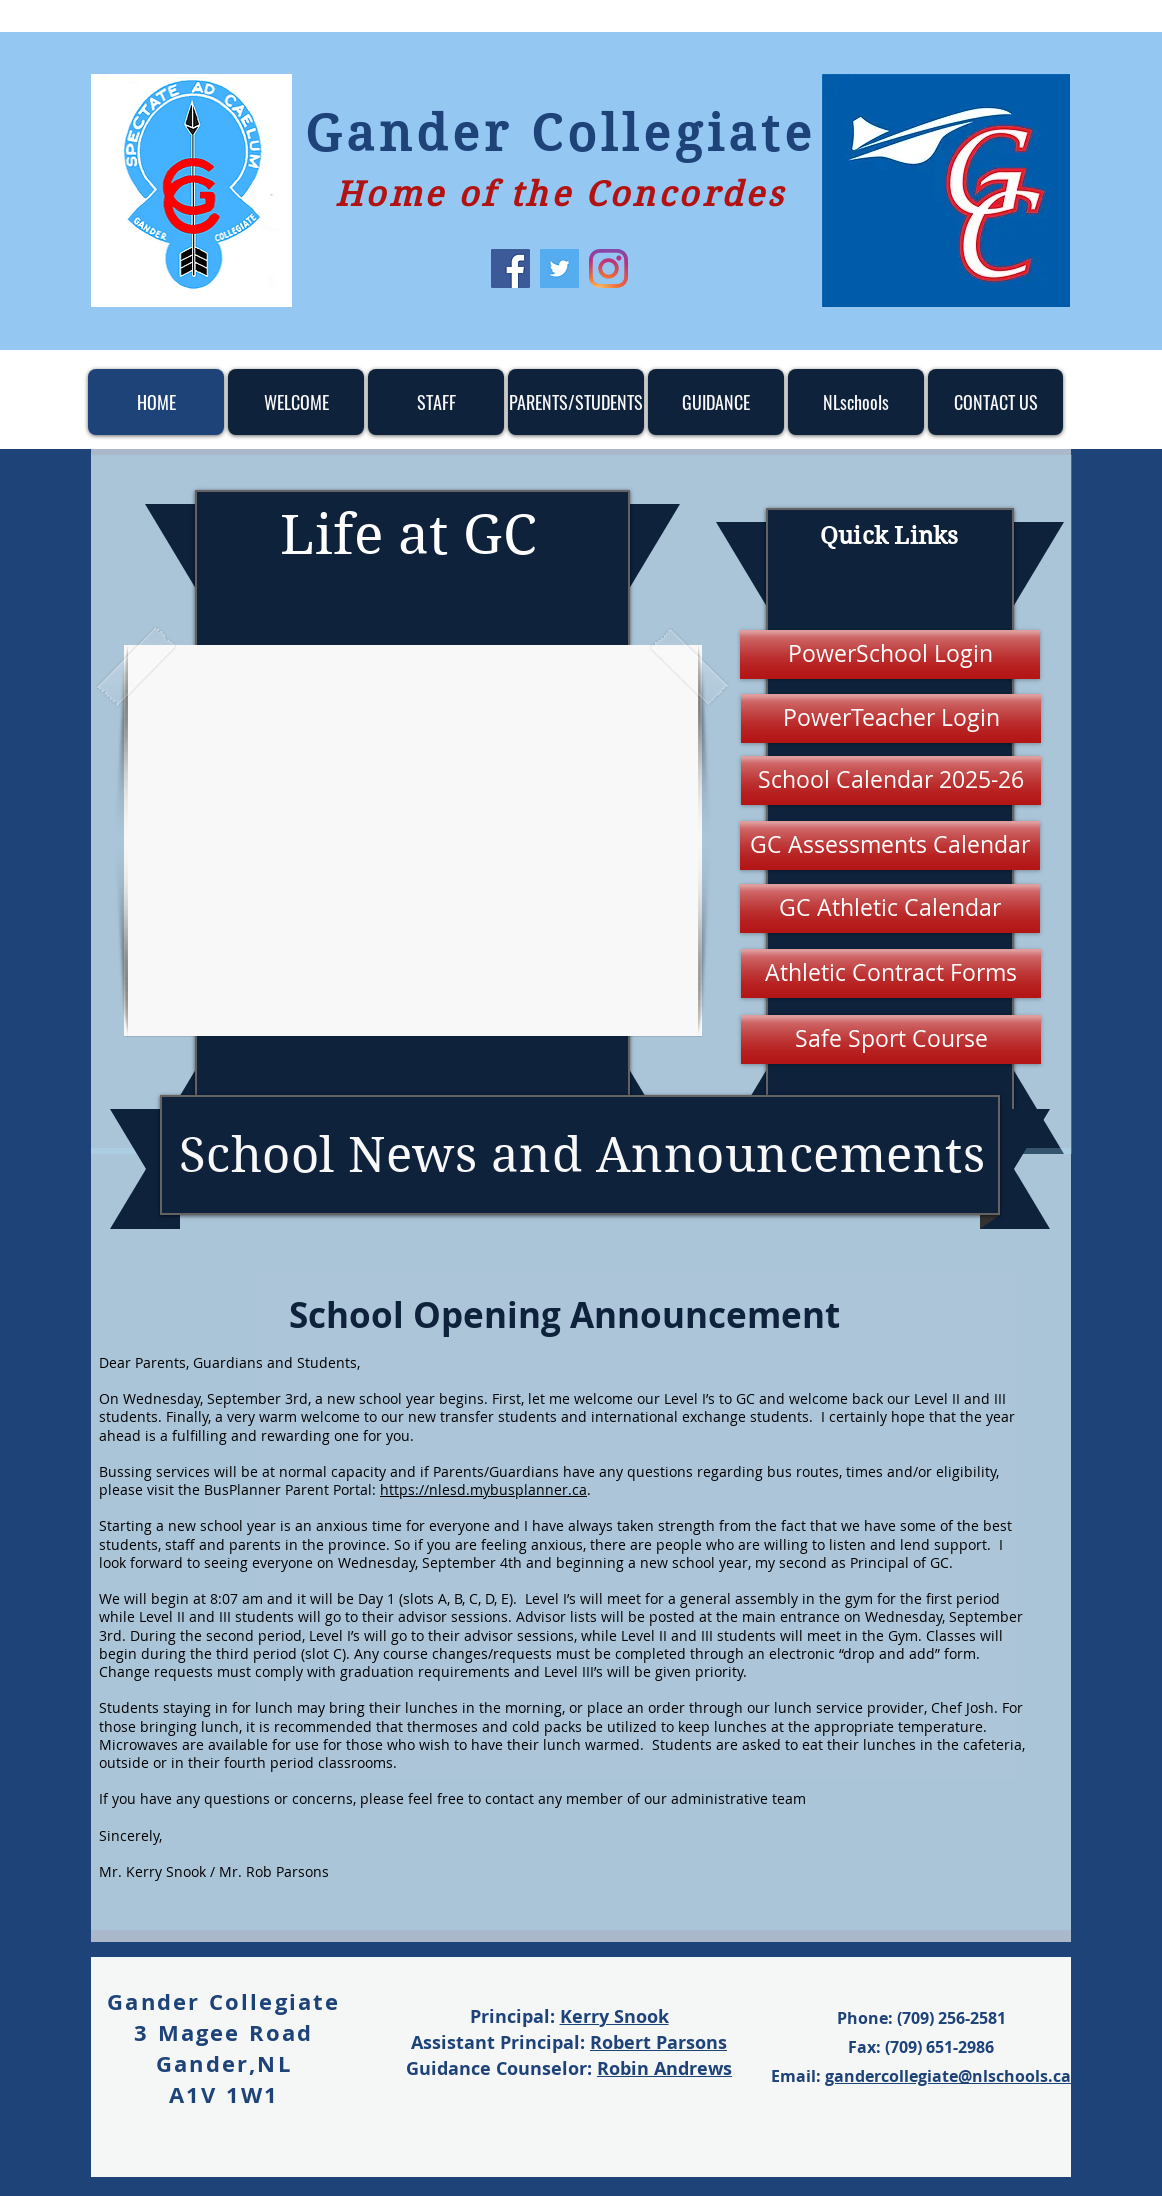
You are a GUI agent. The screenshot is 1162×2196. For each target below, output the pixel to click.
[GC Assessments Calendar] (890, 845)
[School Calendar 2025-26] (891, 780)
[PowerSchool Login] (890, 654)
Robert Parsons (658, 2042)
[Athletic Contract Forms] (891, 973)
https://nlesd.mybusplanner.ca (483, 1489)
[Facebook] (510, 268)
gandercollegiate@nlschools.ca (948, 2076)
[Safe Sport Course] (891, 1039)
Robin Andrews (664, 2068)
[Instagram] (608, 268)
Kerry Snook (614, 2016)
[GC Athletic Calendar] (890, 908)
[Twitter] (559, 268)
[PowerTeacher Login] (891, 718)
